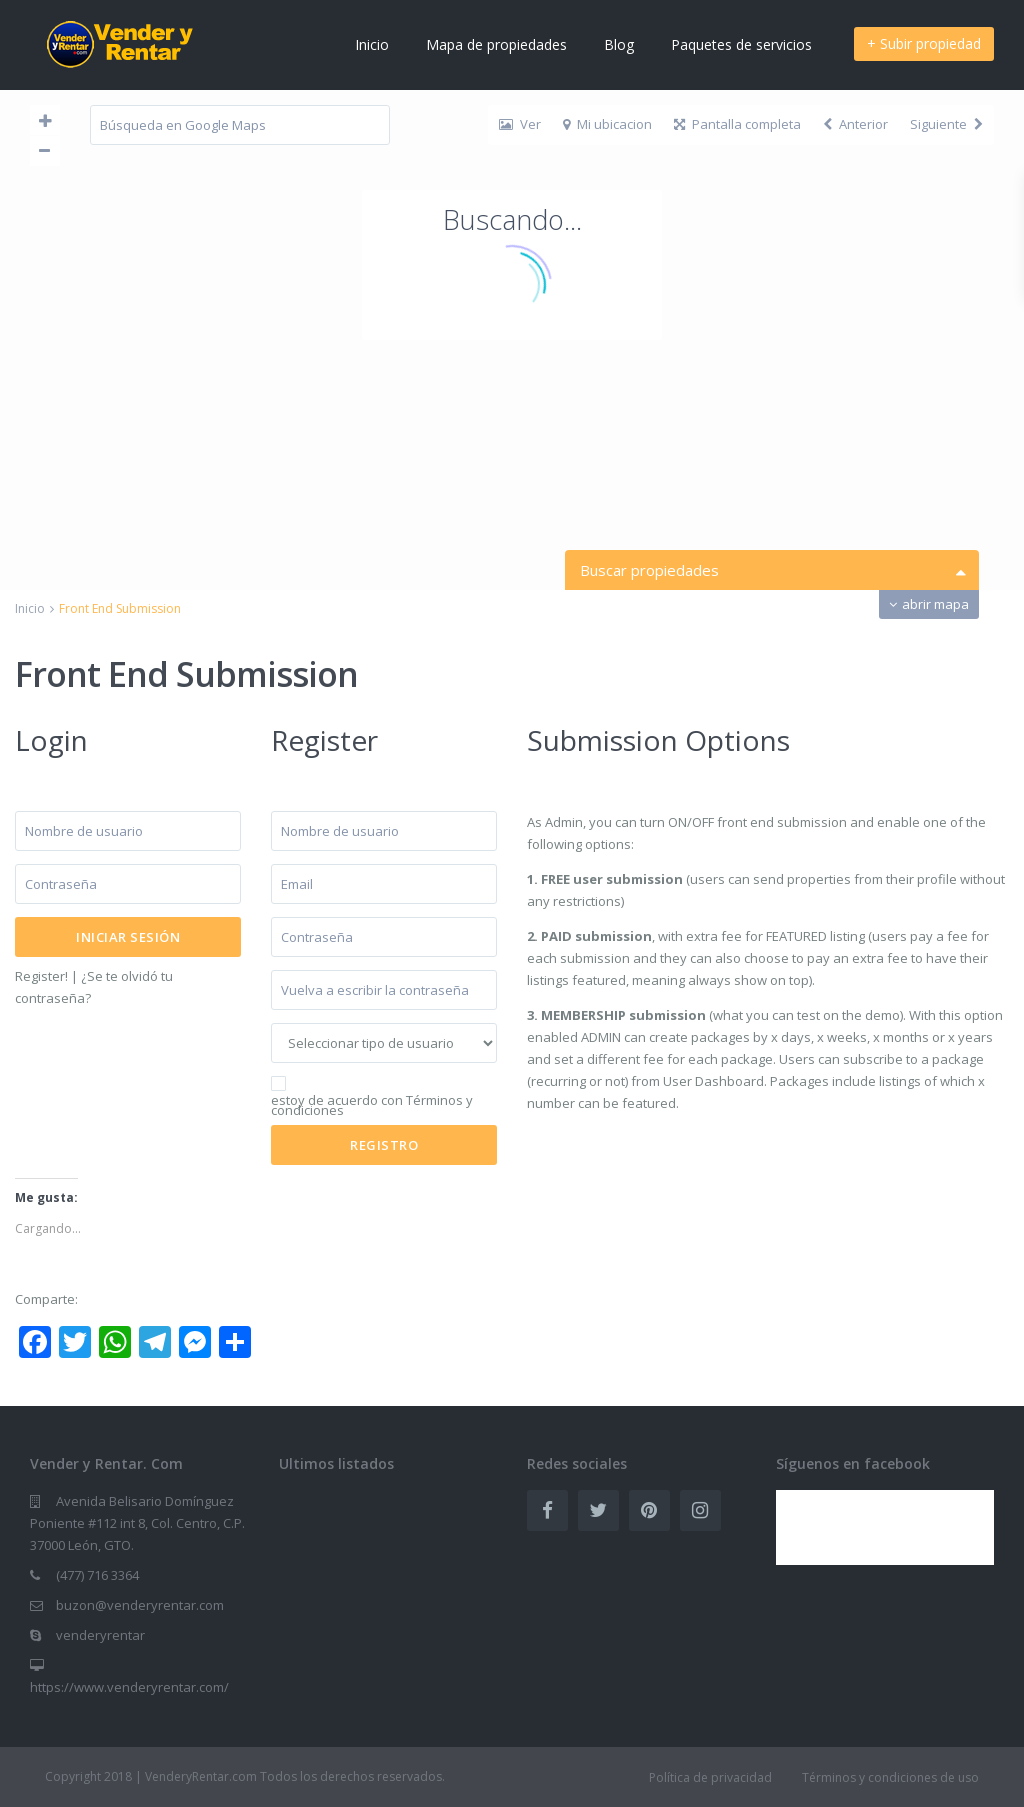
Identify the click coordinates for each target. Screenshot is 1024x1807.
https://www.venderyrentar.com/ (129, 1687)
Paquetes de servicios (741, 44)
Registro (785, 134)
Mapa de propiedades (496, 44)
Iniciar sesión (128, 937)
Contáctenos (679, 134)
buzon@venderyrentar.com (140, 1605)
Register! (41, 976)
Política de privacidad (710, 1777)
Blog (619, 44)
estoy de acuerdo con (372, 1105)
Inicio (372, 44)
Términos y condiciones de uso (890, 1777)
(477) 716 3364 (97, 1575)
